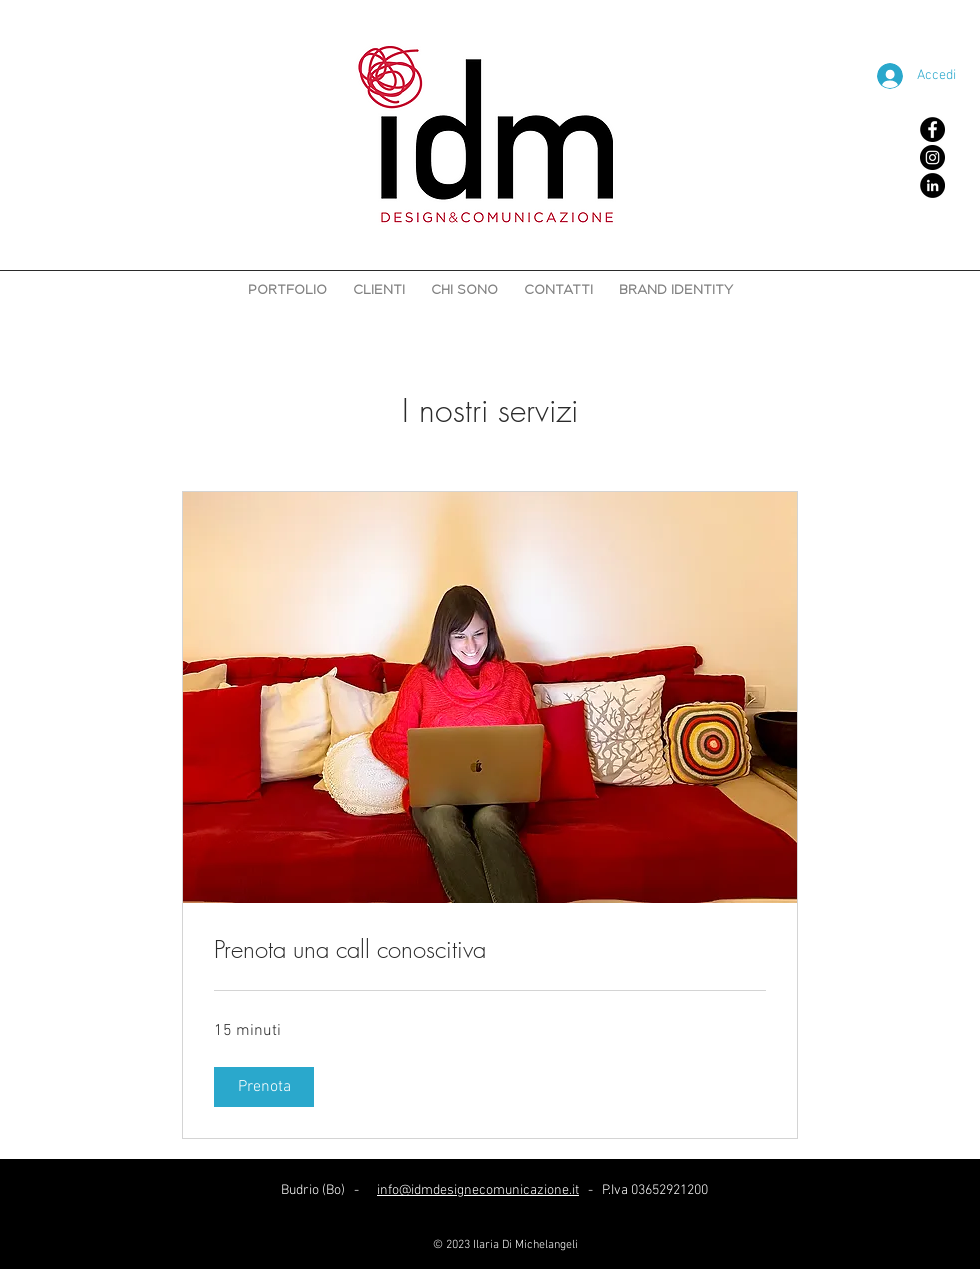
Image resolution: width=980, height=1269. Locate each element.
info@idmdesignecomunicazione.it (478, 1190)
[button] (264, 1087)
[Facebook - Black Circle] (932, 129)
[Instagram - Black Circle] (932, 157)
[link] (490, 950)
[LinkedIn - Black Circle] (932, 185)
